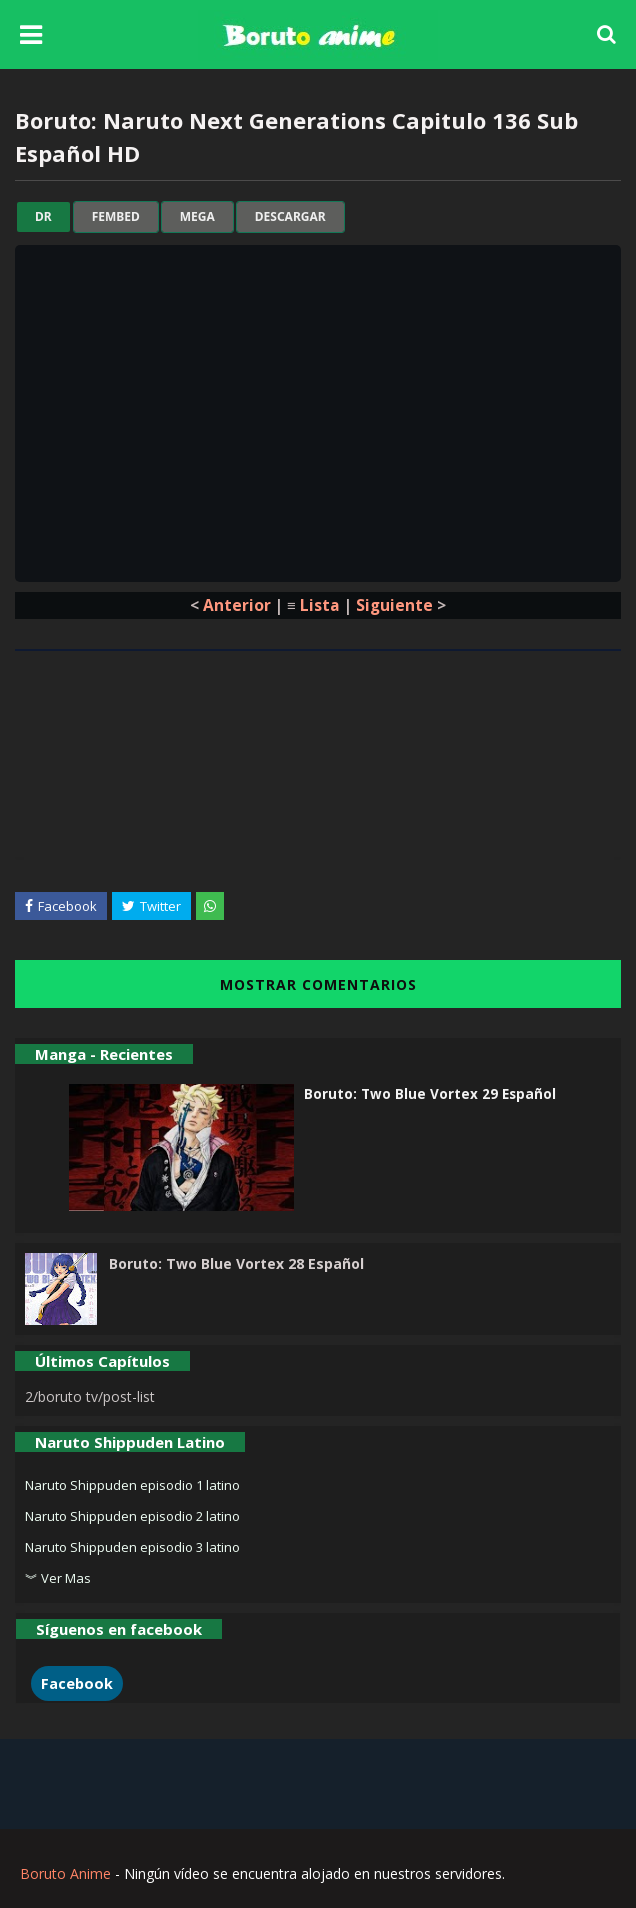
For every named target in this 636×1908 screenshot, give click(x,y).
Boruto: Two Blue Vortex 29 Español (430, 1094)
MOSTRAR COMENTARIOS (318, 984)
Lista (320, 605)
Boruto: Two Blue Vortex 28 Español (236, 1263)
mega (197, 217)
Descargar (290, 217)
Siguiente (394, 605)
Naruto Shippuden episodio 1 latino (132, 1485)
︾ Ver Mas (58, 1578)
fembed (116, 217)
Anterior (237, 605)
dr (43, 217)
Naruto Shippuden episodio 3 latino (132, 1547)
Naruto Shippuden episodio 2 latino (132, 1516)
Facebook (77, 1683)
